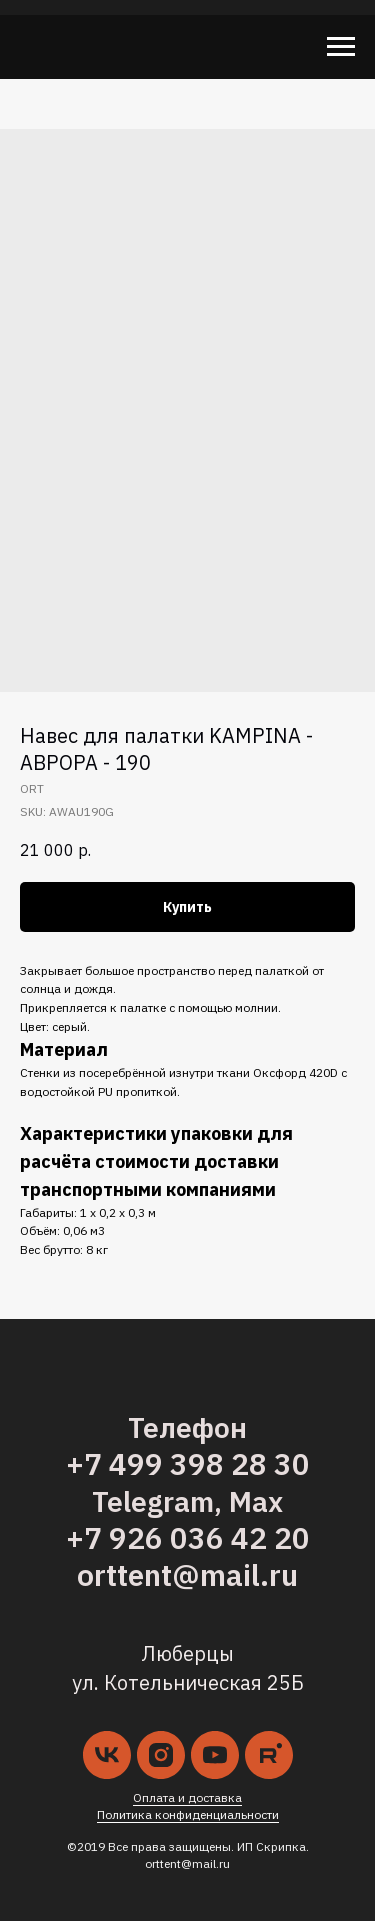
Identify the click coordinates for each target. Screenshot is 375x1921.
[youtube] (215, 1755)
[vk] (107, 1755)
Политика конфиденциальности (188, 1814)
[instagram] (161, 1755)
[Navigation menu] (341, 47)
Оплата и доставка (187, 1797)
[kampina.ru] (269, 1755)
